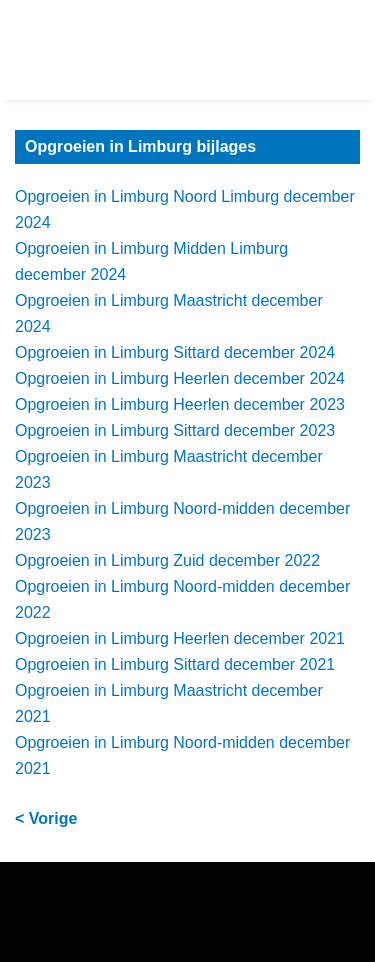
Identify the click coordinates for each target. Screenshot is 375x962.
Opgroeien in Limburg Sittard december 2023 (175, 430)
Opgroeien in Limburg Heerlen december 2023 (180, 404)
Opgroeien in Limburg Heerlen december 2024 (180, 378)
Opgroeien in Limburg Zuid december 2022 (167, 560)
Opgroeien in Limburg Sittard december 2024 (175, 352)
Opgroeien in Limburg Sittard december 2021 (175, 664)
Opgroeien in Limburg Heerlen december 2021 (180, 638)
